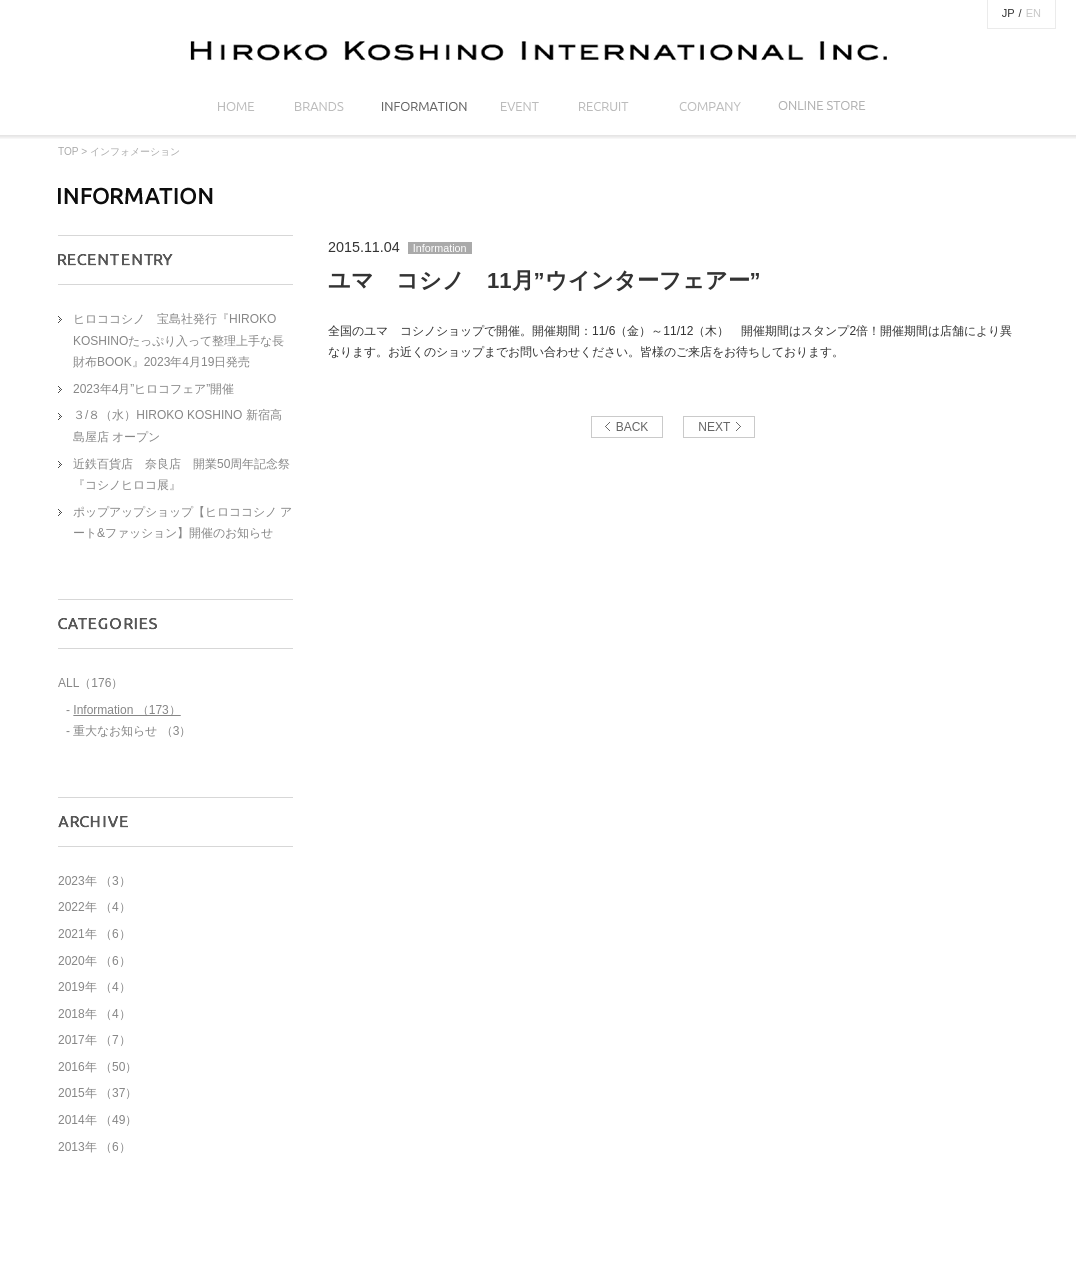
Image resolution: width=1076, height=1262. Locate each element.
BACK (632, 427)
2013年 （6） (94, 1147)
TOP (68, 151)
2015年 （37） (97, 1093)
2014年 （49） (97, 1120)
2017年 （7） (94, 1040)
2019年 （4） (94, 987)
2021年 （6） (94, 934)
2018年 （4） (94, 1014)
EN (1033, 13)
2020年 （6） (94, 961)
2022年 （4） (94, 907)
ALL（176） (90, 683)
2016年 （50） (97, 1067)
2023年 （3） (94, 881)
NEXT (714, 427)
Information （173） (126, 710)
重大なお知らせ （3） (132, 731)
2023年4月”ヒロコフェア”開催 (153, 389)
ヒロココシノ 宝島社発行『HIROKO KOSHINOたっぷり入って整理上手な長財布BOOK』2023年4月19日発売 (178, 340)
